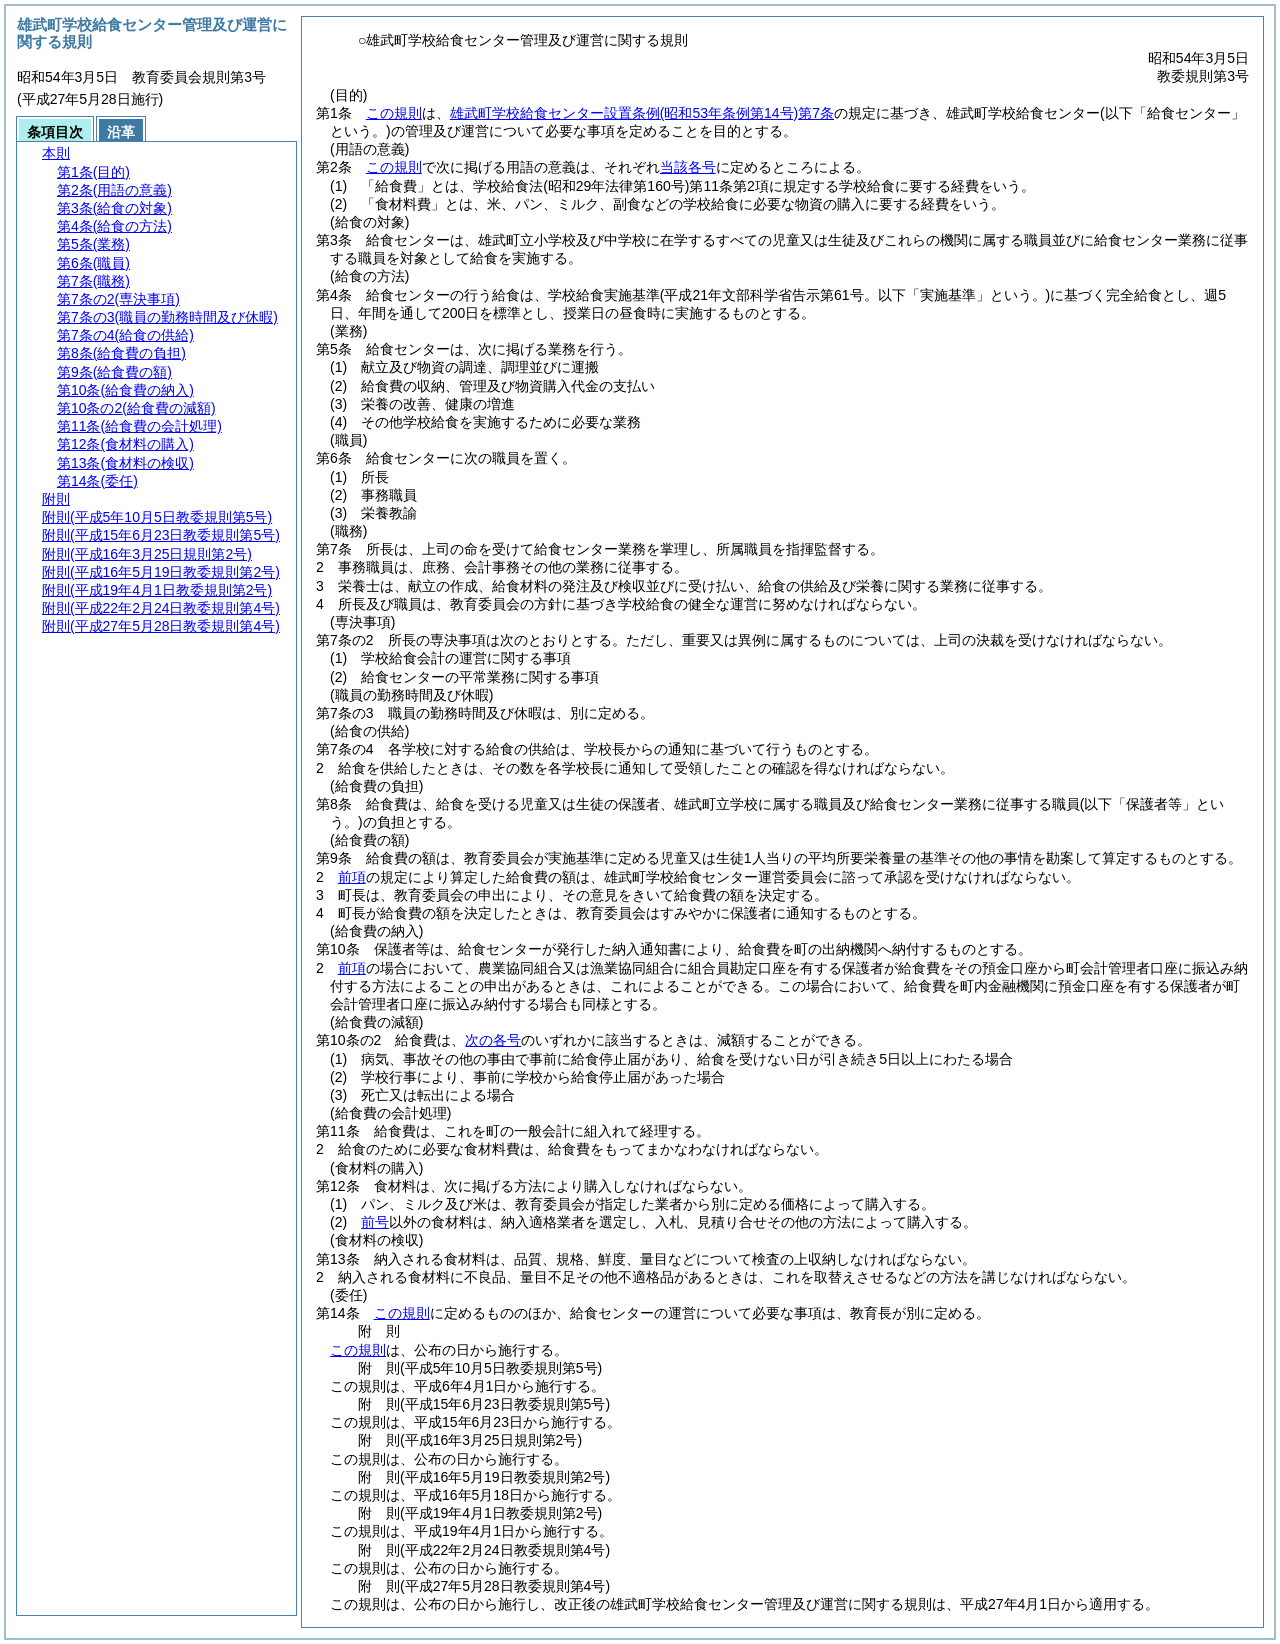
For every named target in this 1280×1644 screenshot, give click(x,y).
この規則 (394, 113)
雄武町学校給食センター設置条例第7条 (642, 113)
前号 (375, 1222)
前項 (352, 877)
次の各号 (493, 1040)
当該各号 (688, 167)
